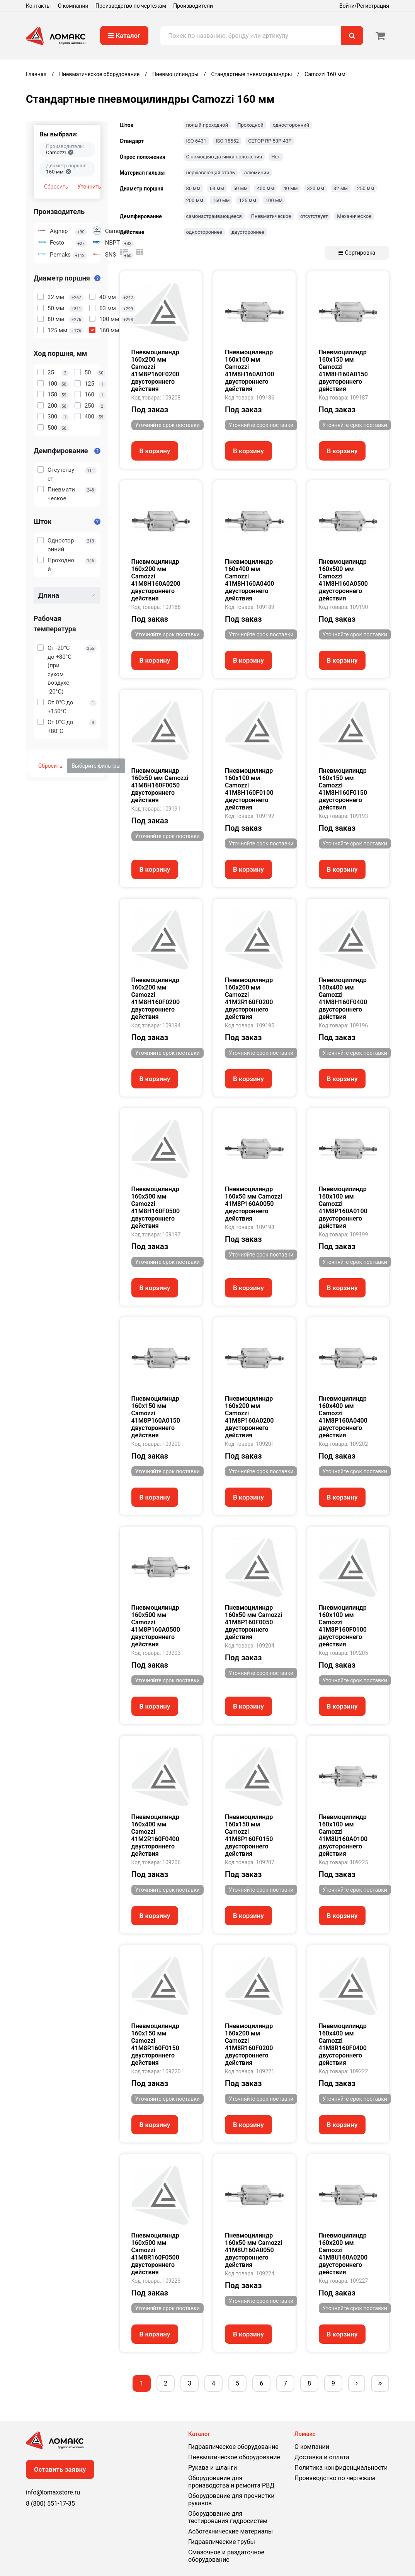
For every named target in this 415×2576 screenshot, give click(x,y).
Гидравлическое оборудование (233, 2446)
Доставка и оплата (321, 2457)
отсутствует (314, 216)
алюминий (256, 172)
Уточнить (89, 187)
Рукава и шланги (212, 2467)
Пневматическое (271, 216)
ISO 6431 (196, 141)
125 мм (247, 200)
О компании (73, 6)
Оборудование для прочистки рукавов (231, 2499)
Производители (193, 6)
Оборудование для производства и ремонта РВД (231, 2481)
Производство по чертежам (130, 6)
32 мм (340, 188)
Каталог (124, 35)
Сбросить (56, 187)
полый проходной (207, 125)
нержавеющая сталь (210, 172)
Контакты (38, 6)
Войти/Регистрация (364, 6)
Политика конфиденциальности (341, 2467)
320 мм (315, 188)
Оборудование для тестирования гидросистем (227, 2517)
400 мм (265, 188)
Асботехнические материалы (230, 2531)
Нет (275, 157)
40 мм (290, 188)
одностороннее (204, 232)
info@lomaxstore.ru (53, 2492)
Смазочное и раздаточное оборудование (226, 2556)
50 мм (240, 188)
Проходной (250, 125)
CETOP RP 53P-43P (270, 141)
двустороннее (247, 232)
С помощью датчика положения (224, 157)
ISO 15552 (227, 141)
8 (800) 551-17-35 (50, 2503)
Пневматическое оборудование (234, 2457)
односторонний (291, 125)
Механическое (354, 216)
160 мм (221, 200)
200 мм (194, 200)
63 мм (217, 188)
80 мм (193, 188)
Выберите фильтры (96, 766)
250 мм (365, 188)
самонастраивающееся (214, 216)
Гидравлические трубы (221, 2541)
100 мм (273, 200)
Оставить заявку (60, 2469)
